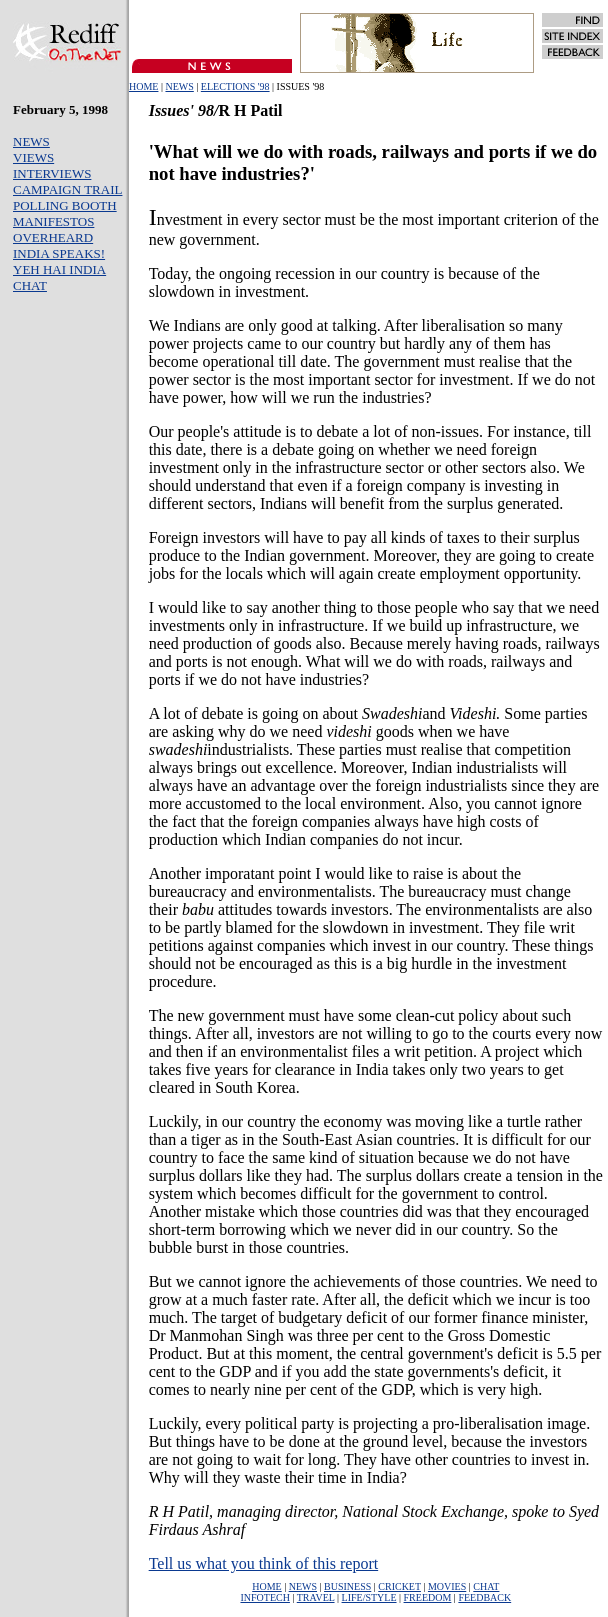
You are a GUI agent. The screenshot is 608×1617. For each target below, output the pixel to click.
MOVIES (447, 1586)
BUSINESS (347, 1586)
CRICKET (399, 1586)
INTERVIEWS (52, 173)
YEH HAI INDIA (59, 269)
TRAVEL (316, 1597)
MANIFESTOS (53, 221)
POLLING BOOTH (65, 205)
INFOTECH (264, 1597)
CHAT (30, 285)
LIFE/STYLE (369, 1597)
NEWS (179, 86)
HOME (143, 86)
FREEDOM (428, 1597)
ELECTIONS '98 (235, 86)
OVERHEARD (53, 237)
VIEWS (33, 157)
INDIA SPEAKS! (59, 253)
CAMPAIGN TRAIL (67, 189)
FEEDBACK (484, 1597)
